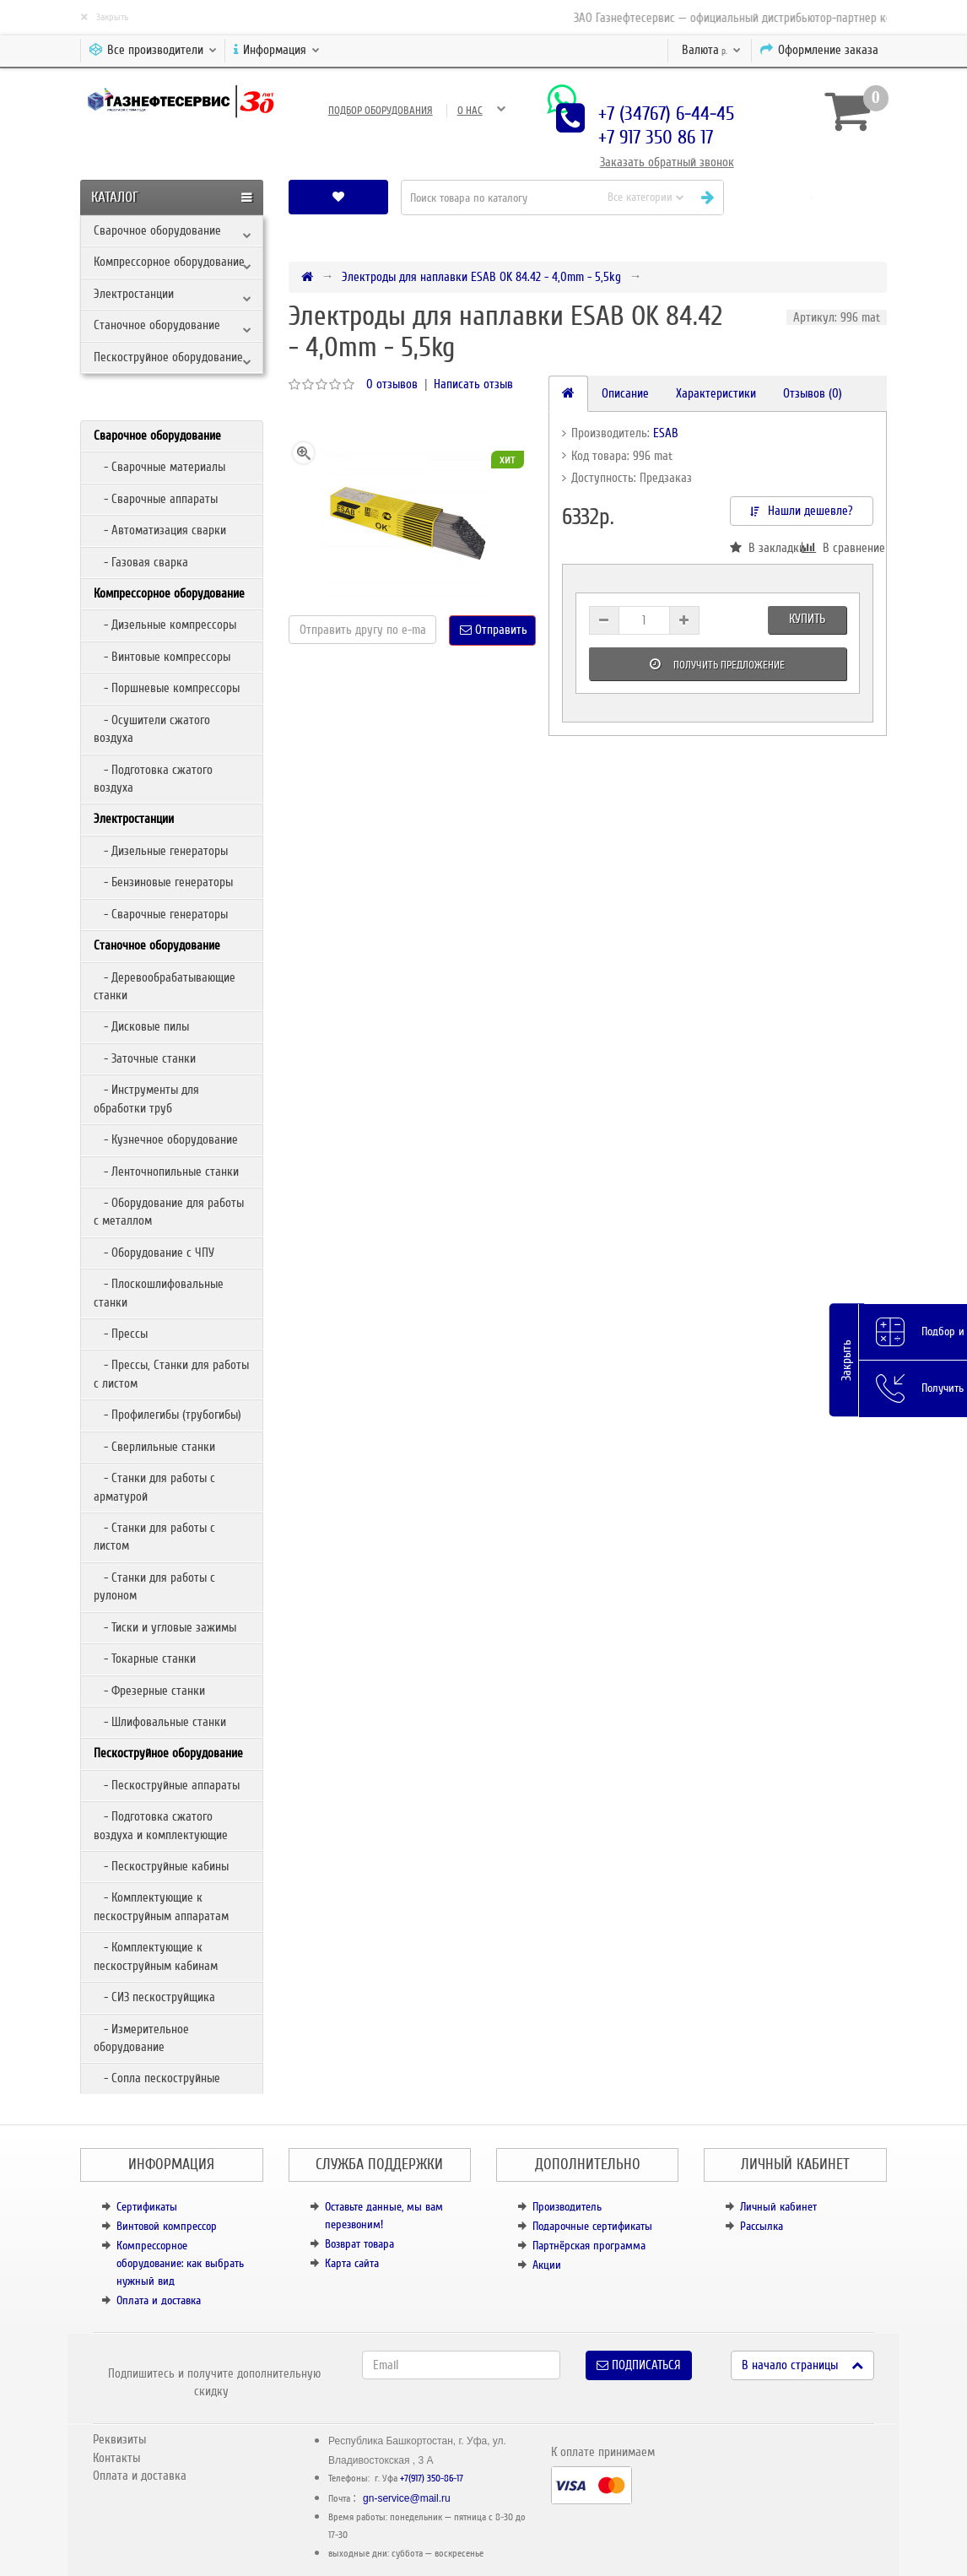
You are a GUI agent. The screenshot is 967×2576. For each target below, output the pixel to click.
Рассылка (761, 2226)
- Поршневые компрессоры (167, 687)
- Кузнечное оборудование (166, 1139)
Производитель (567, 2207)
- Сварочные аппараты (156, 498)
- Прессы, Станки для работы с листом (171, 1373)
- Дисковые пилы (141, 1026)
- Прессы (121, 1333)
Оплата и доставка (158, 2300)
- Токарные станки (145, 1658)
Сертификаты (146, 2207)
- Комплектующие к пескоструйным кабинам (156, 1956)
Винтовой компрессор (166, 2226)
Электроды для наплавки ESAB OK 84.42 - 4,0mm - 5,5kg (481, 276)
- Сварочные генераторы (161, 914)
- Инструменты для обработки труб (146, 1098)
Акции (546, 2265)
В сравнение (837, 547)
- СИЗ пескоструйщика (154, 1997)
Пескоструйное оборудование (168, 357)
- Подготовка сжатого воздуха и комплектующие (161, 1825)
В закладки (766, 547)
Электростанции (134, 293)
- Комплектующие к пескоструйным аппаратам (161, 1906)
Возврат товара (359, 2244)
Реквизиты (119, 2439)
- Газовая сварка (141, 562)
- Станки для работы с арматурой (154, 1486)
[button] (811, 197)
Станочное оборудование (157, 325)
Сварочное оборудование (157, 230)
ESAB (665, 433)
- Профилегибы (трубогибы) (167, 1414)
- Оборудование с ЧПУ (154, 1252)
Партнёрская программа (589, 2245)
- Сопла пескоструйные (157, 2078)
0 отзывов (392, 384)
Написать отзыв (473, 384)
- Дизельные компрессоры (165, 624)
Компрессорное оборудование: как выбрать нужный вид (180, 2263)
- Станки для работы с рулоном (154, 1586)
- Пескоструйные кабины (161, 1866)
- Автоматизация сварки (160, 530)
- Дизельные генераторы (161, 850)
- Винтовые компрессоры (162, 656)
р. (711, 49)
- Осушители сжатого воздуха (152, 728)
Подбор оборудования (380, 110)
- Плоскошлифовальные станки (159, 1292)
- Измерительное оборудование (141, 2037)
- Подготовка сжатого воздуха (153, 778)
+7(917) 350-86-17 (431, 2478)
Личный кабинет (778, 2207)
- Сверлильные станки (154, 1446)
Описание (625, 393)
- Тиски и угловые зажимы (165, 1627)
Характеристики (716, 393)
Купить (807, 618)
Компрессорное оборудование (169, 261)
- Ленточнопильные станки (166, 1171)
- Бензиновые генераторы (163, 882)
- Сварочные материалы (159, 466)
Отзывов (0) (812, 393)
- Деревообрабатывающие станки (164, 986)
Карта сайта (352, 2263)
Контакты (116, 2457)
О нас (470, 110)
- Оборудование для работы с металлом (169, 1211)
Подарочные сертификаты (592, 2226)
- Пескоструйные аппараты (167, 1785)
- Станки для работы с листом (154, 1536)
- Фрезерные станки (149, 1690)
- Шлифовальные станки (160, 1721)
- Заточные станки (145, 1058)
